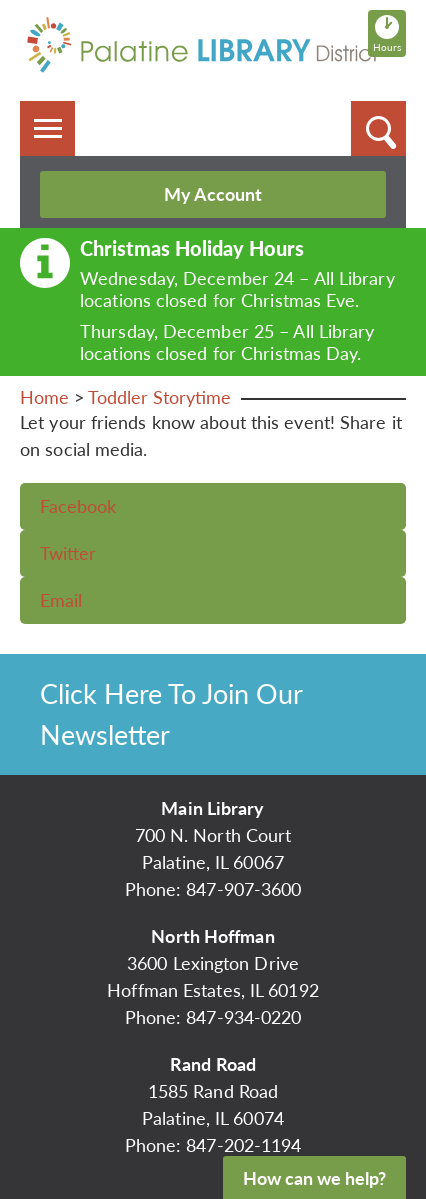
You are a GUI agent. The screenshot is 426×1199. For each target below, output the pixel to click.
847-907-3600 (243, 889)
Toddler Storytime (159, 397)
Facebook (78, 506)
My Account (213, 194)
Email (61, 600)
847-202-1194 (243, 1145)
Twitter (68, 553)
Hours (389, 33)
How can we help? (314, 1178)
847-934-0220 (243, 1017)
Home (44, 397)
